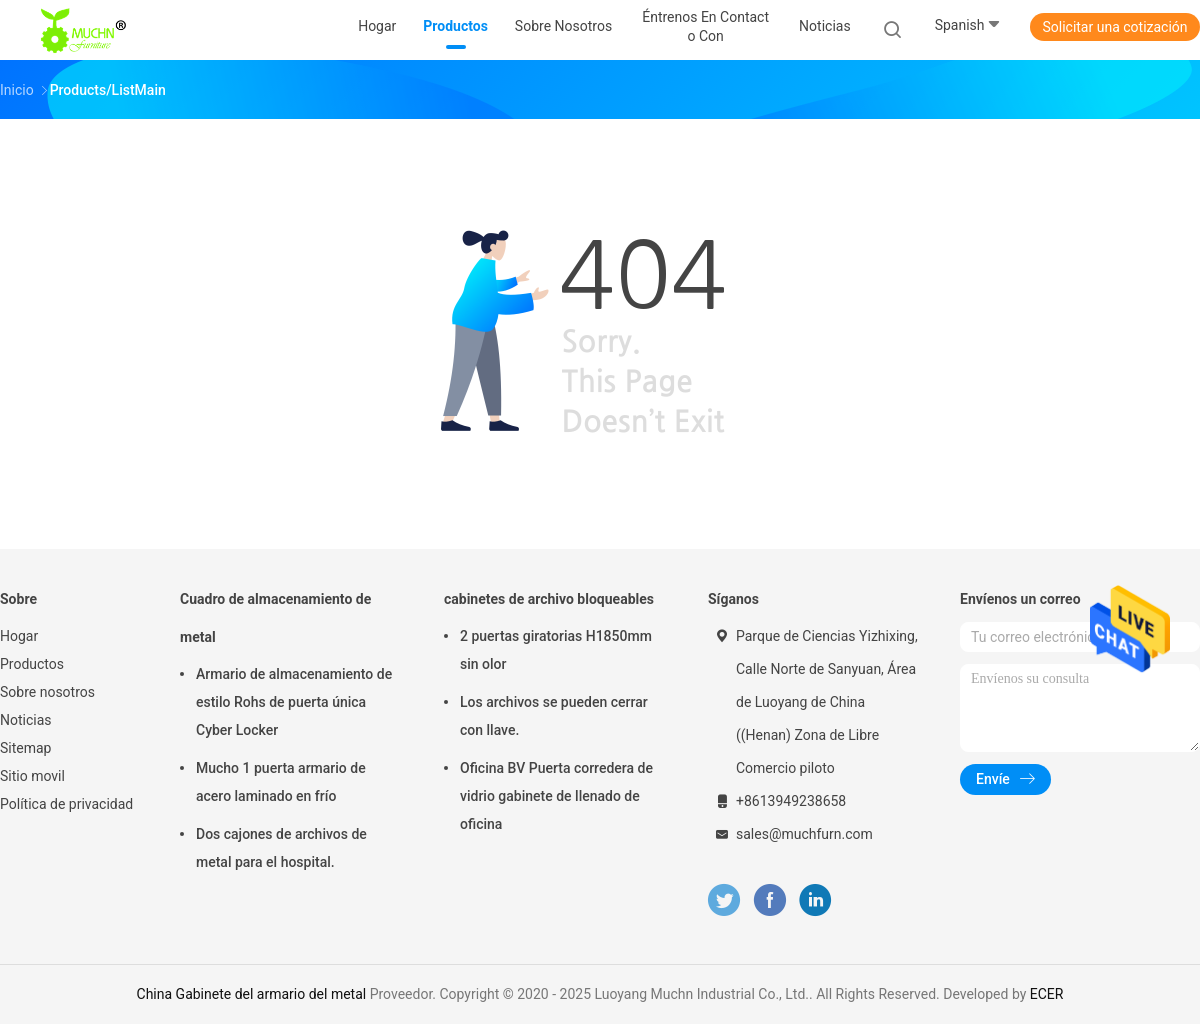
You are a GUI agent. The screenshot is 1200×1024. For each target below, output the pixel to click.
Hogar (19, 636)
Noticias (26, 720)
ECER (1047, 994)
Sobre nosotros (47, 692)
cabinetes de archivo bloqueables (549, 599)
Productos (32, 664)
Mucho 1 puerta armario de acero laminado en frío (281, 782)
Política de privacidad (66, 804)
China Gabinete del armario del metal (252, 994)
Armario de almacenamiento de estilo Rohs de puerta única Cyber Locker (294, 702)
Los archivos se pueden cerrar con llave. (554, 716)
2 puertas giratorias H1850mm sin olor (556, 650)
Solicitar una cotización (1114, 27)
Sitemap (25, 748)
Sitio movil (32, 776)
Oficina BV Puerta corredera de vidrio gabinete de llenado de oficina (556, 796)
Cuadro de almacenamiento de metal (275, 618)
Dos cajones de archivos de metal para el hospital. (281, 848)
